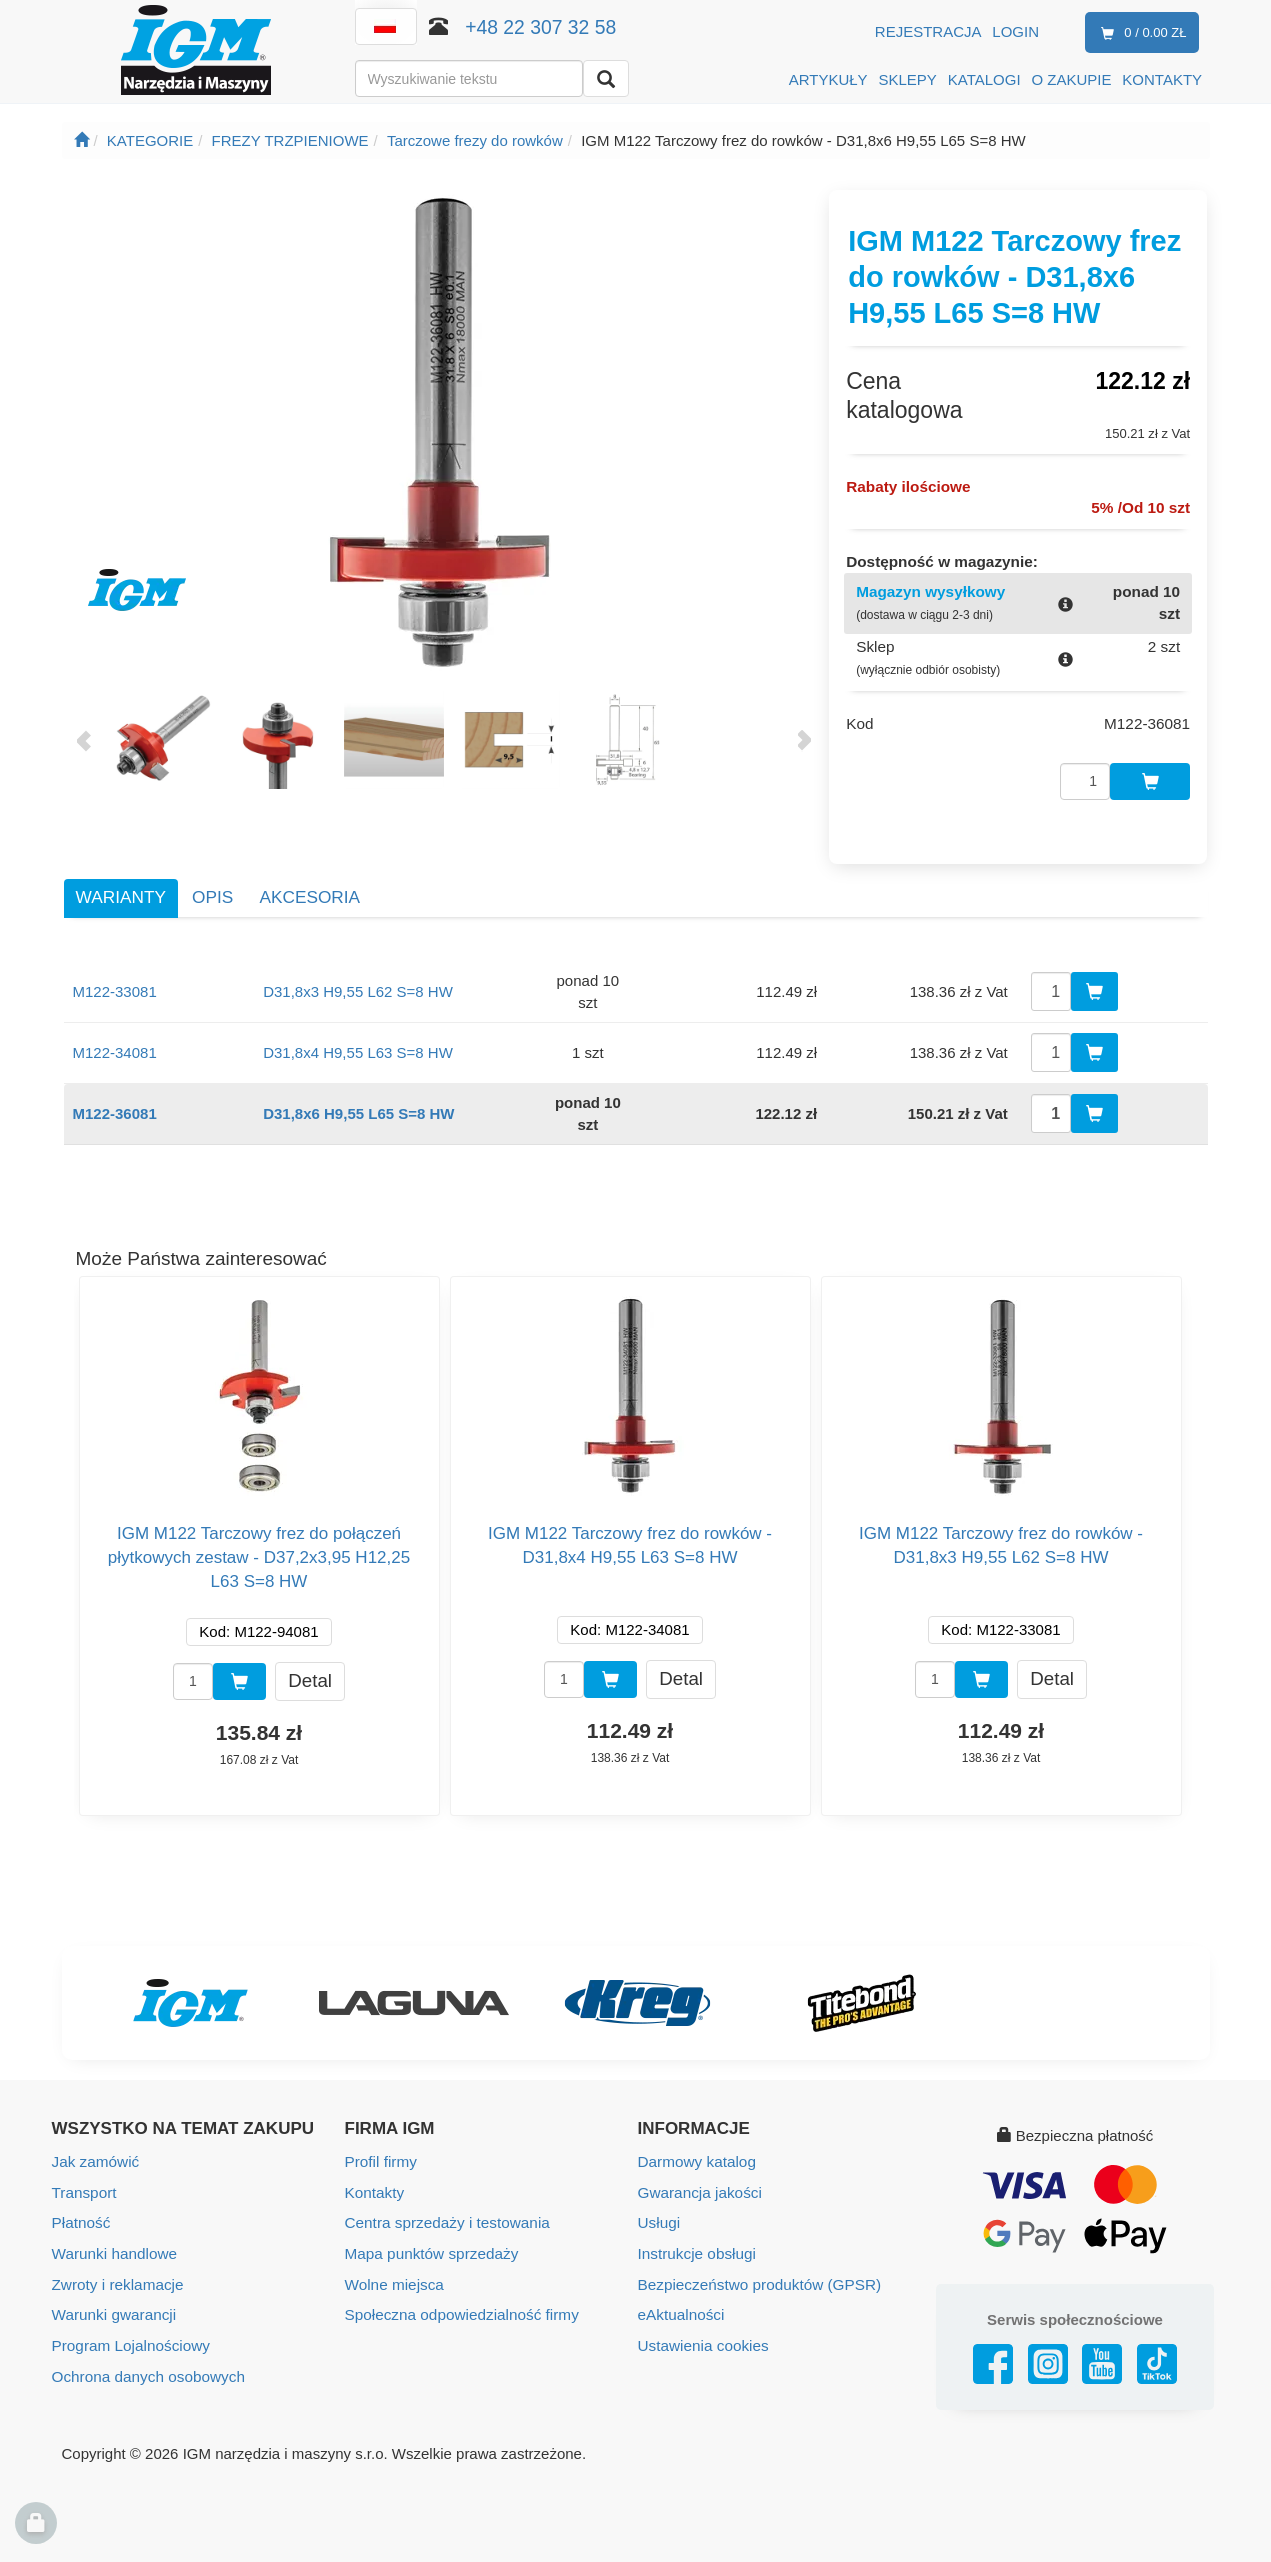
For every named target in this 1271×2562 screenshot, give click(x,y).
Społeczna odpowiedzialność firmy (459, 2293)
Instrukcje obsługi (696, 2233)
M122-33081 (115, 972)
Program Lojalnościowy (129, 2323)
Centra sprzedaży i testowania (445, 2203)
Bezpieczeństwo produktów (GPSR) (757, 2263)
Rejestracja (928, 31)
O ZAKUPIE (1071, 79)
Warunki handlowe (113, 2233)
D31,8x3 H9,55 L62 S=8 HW (358, 972)
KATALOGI (984, 79)
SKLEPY (908, 79)
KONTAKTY (1162, 79)
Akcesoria (309, 879)
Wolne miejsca (393, 2263)
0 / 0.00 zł (1139, 33)
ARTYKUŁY (828, 79)
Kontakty (374, 2173)
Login (1015, 31)
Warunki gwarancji (113, 2293)
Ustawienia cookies (702, 2323)
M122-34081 (115, 1033)
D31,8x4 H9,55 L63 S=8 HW (358, 1033)
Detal (310, 1661)
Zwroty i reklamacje (116, 2263)
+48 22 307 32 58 (540, 27)
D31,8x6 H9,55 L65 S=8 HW (358, 1094)
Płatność (81, 2203)
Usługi (659, 2203)
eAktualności (680, 2293)
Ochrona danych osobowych (146, 2353)
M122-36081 (115, 1094)
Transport (84, 2173)
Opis (212, 879)
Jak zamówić (95, 2143)
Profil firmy (380, 2143)
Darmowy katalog (696, 2143)
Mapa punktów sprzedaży (430, 2233)
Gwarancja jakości (699, 2173)
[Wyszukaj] (606, 78)
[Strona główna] (81, 140)
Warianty (121, 879)
